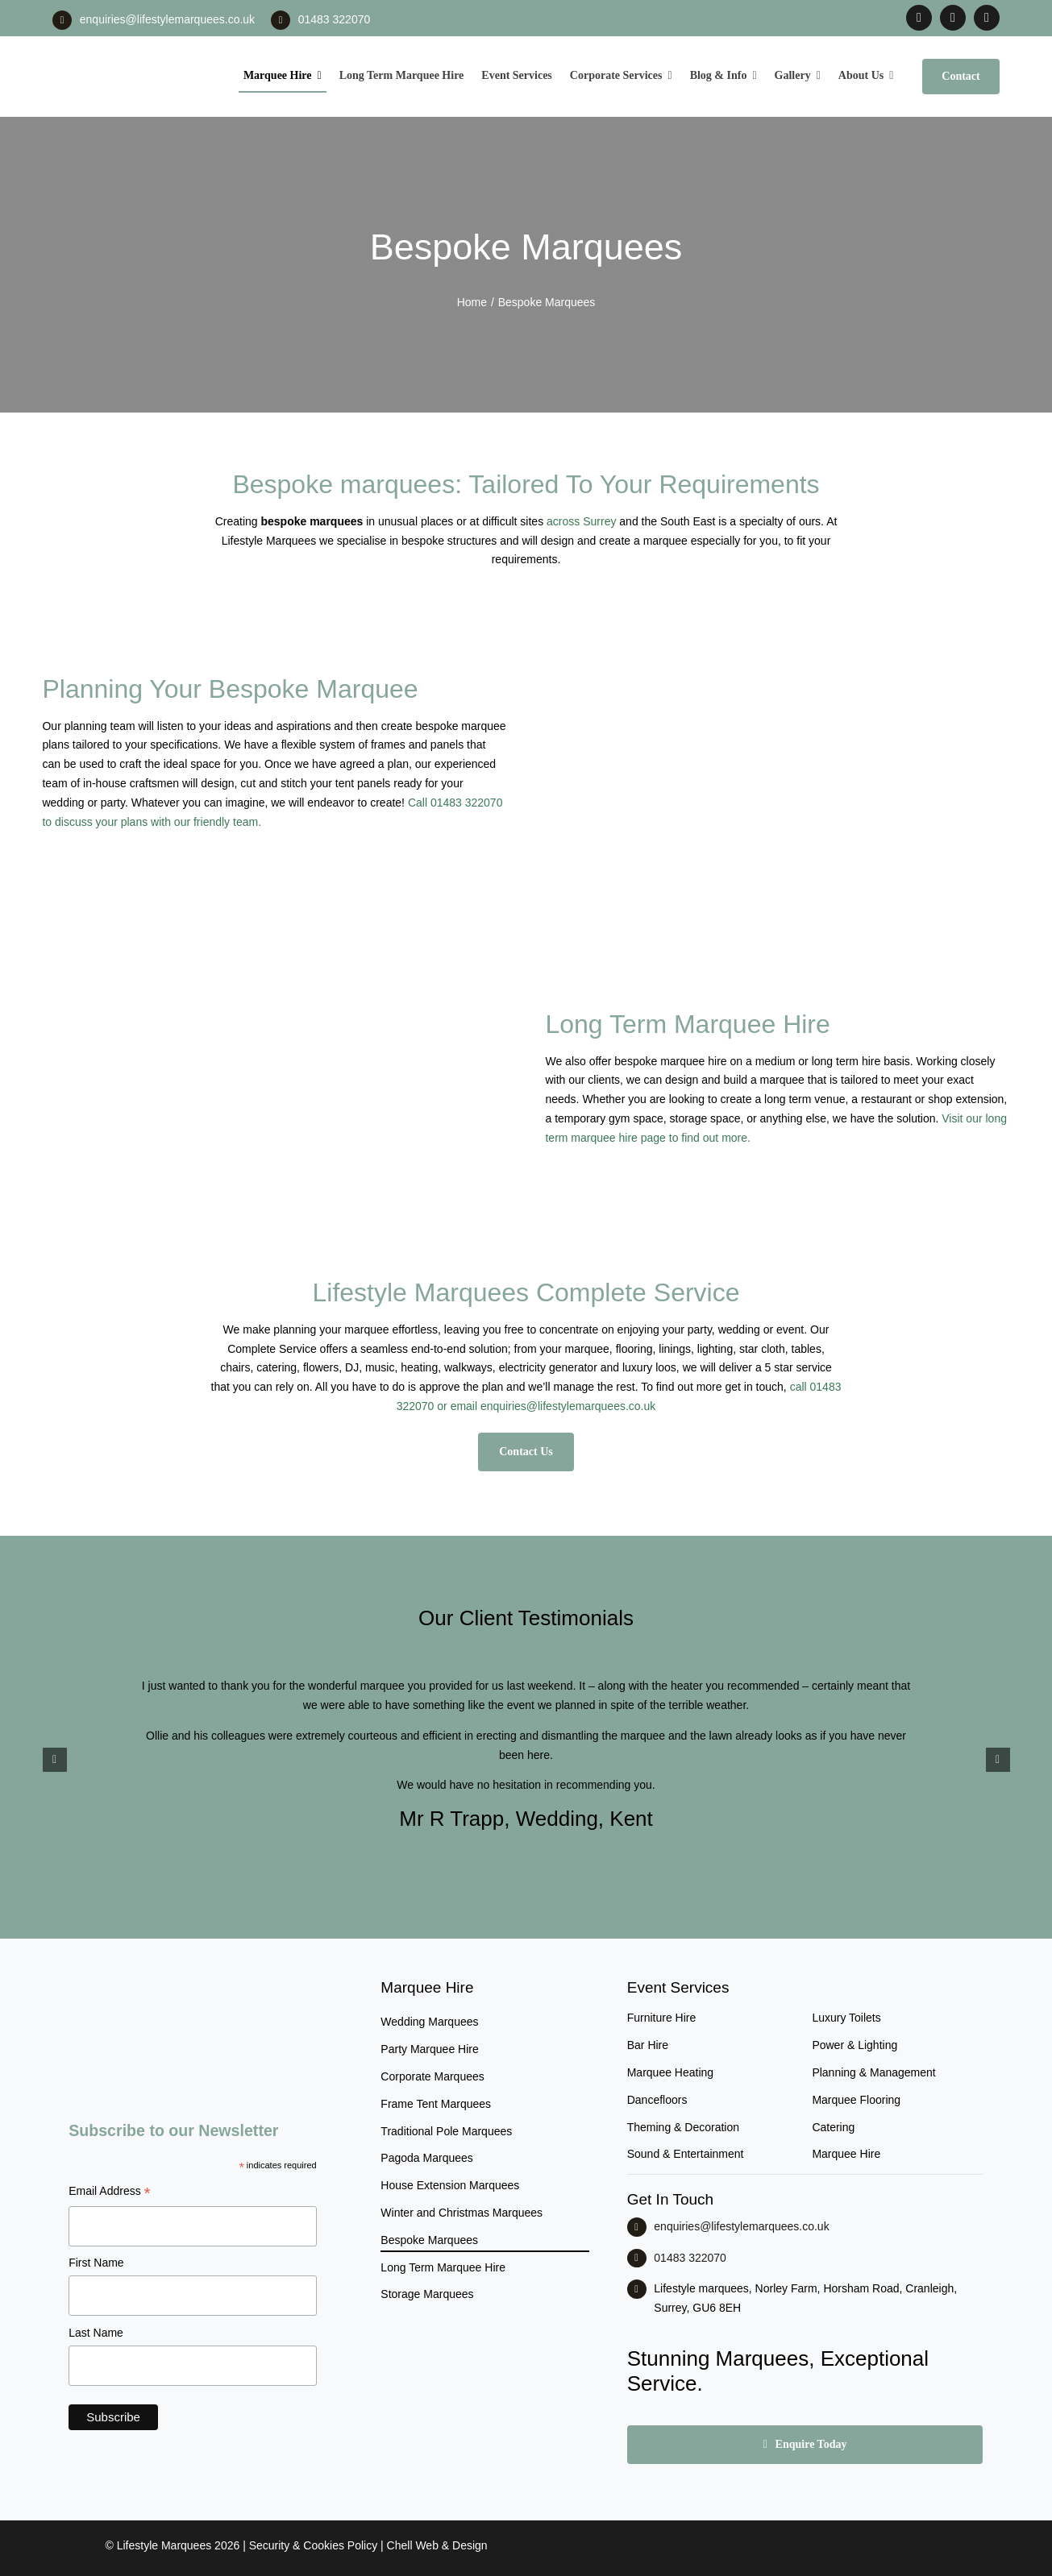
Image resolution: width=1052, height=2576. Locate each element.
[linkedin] (987, 18)
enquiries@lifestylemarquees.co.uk (167, 19)
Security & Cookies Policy (313, 2545)
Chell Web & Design (437, 2545)
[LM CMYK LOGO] (131, 48)
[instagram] (953, 18)
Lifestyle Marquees (164, 2545)
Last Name (96, 2332)
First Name (96, 2262)
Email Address (110, 2193)
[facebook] (919, 18)
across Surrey (581, 521)
